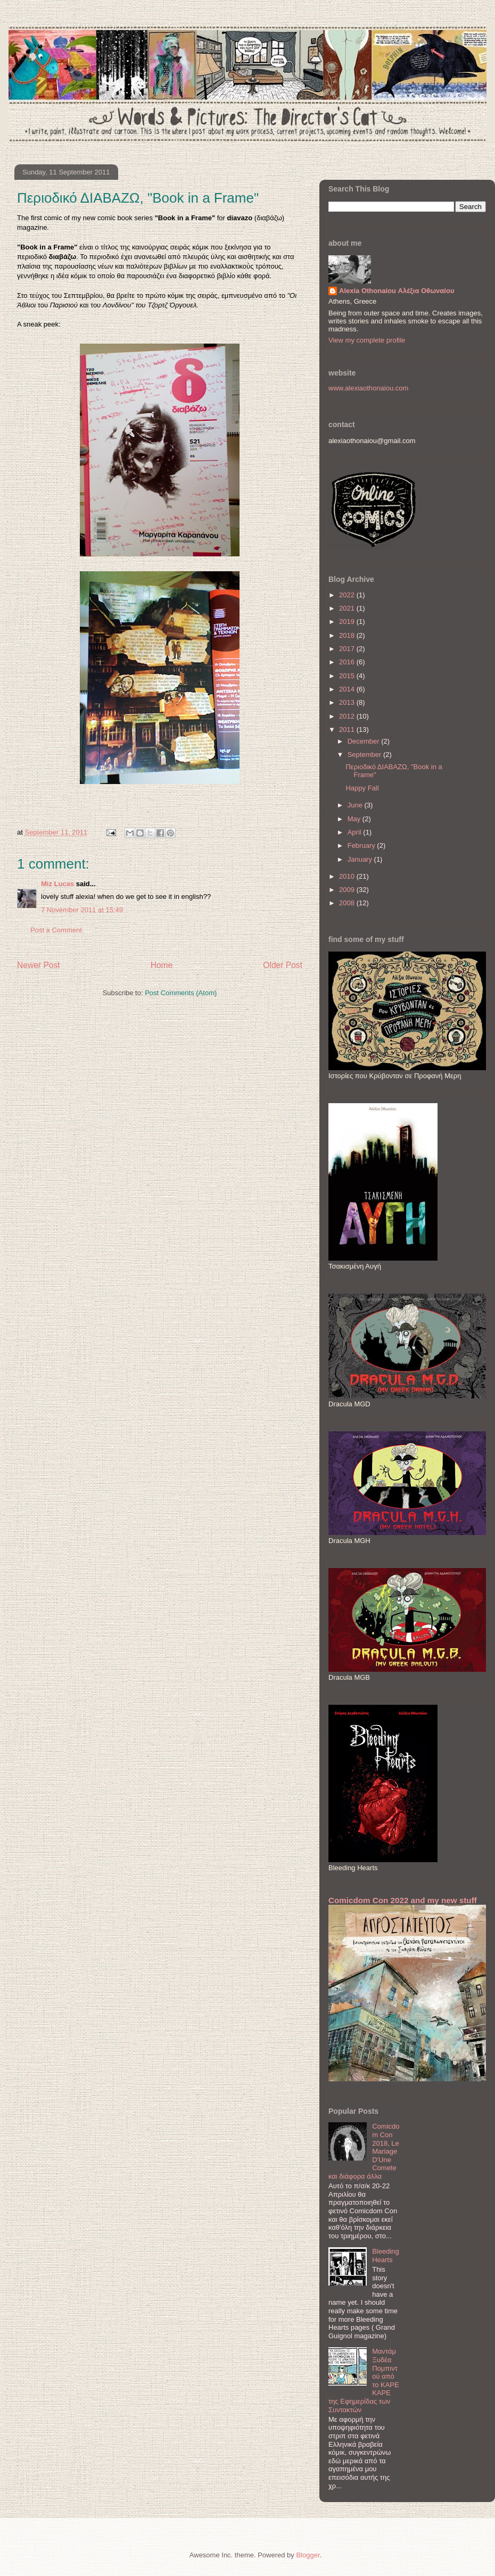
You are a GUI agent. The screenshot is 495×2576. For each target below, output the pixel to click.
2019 (348, 622)
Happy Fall (361, 788)
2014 (348, 689)
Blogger (307, 2555)
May (355, 819)
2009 (348, 890)
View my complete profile (366, 340)
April (356, 832)
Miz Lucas (57, 884)
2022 (348, 595)
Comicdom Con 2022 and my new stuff (402, 1900)
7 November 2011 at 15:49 (82, 910)
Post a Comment (56, 930)
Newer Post (38, 965)
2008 (348, 903)
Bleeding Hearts (385, 2255)
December (365, 741)
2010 (348, 876)
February (362, 845)
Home (162, 965)
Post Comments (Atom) (181, 993)
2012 (348, 716)
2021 (348, 608)
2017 (348, 649)
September (365, 754)
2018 (348, 635)
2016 (348, 662)
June (356, 805)
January (361, 859)
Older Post (282, 965)
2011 (348, 729)
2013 (348, 702)
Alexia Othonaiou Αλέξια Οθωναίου (396, 291)
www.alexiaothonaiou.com (368, 388)
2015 (348, 676)
